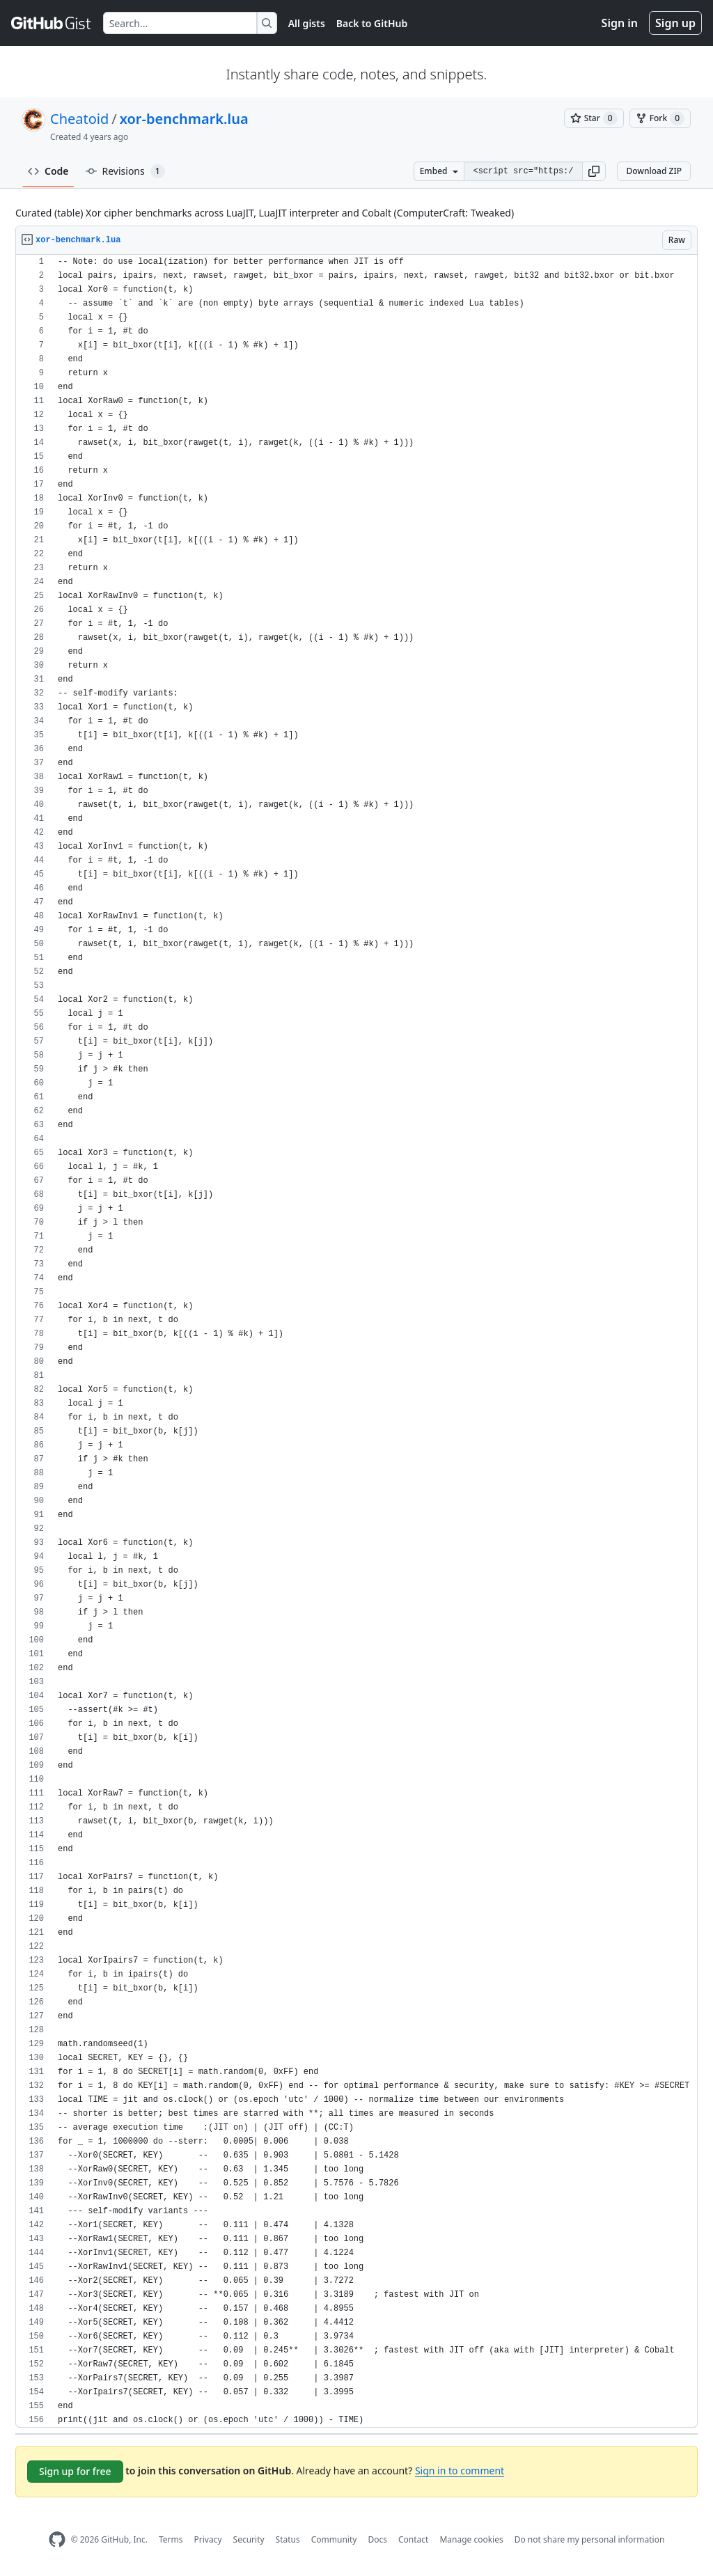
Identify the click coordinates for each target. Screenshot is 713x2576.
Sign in (620, 23)
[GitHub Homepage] (57, 2539)
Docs (377, 2539)
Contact (413, 2539)
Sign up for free (75, 2471)
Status (288, 2539)
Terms (171, 2539)
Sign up (675, 23)
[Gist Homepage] (51, 23)
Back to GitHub (371, 23)
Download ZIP (654, 171)
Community (334, 2539)
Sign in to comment (459, 2470)
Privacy (208, 2539)
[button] (594, 171)
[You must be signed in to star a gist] (594, 118)
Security (249, 2539)
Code (48, 171)
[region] (356, 1341)
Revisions (125, 171)
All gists (306, 23)
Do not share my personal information (590, 2539)
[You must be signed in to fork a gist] (660, 118)
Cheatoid (79, 118)
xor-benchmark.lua (184, 118)
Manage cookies (471, 2539)
